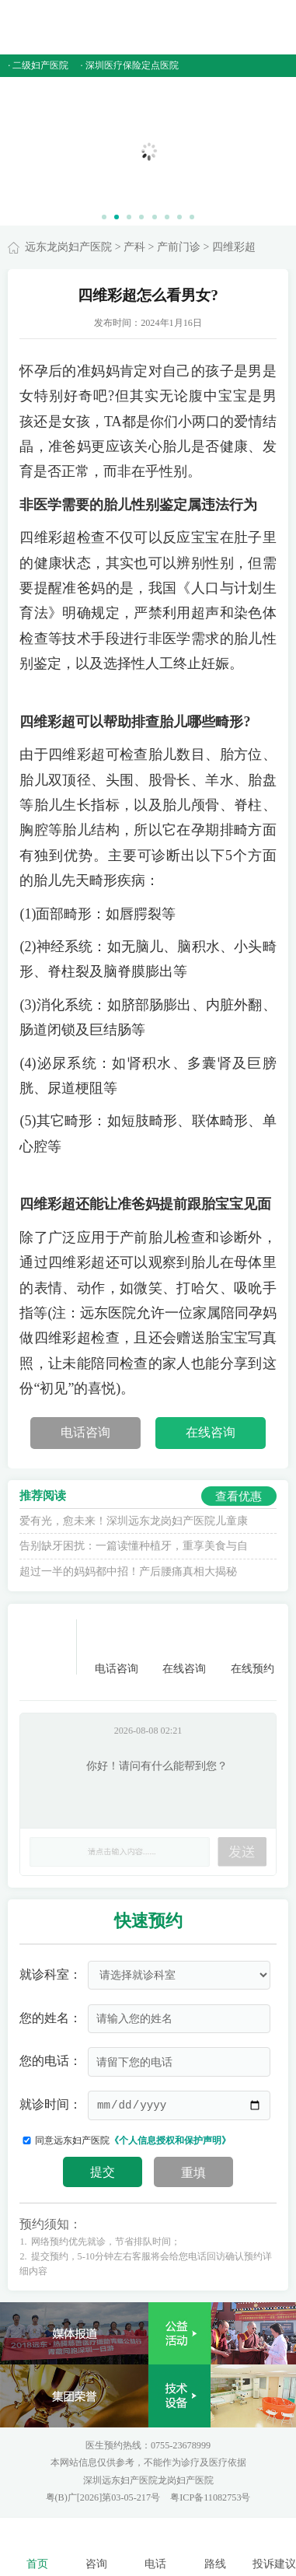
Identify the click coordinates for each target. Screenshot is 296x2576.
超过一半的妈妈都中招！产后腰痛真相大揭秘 (128, 1571)
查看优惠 (238, 1496)
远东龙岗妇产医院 (68, 247)
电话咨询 (85, 1433)
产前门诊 (178, 247)
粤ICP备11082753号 (210, 2497)
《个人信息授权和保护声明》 (170, 2140)
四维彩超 (234, 247)
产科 (134, 247)
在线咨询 (210, 1433)
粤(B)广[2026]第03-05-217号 (104, 2497)
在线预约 (252, 1647)
